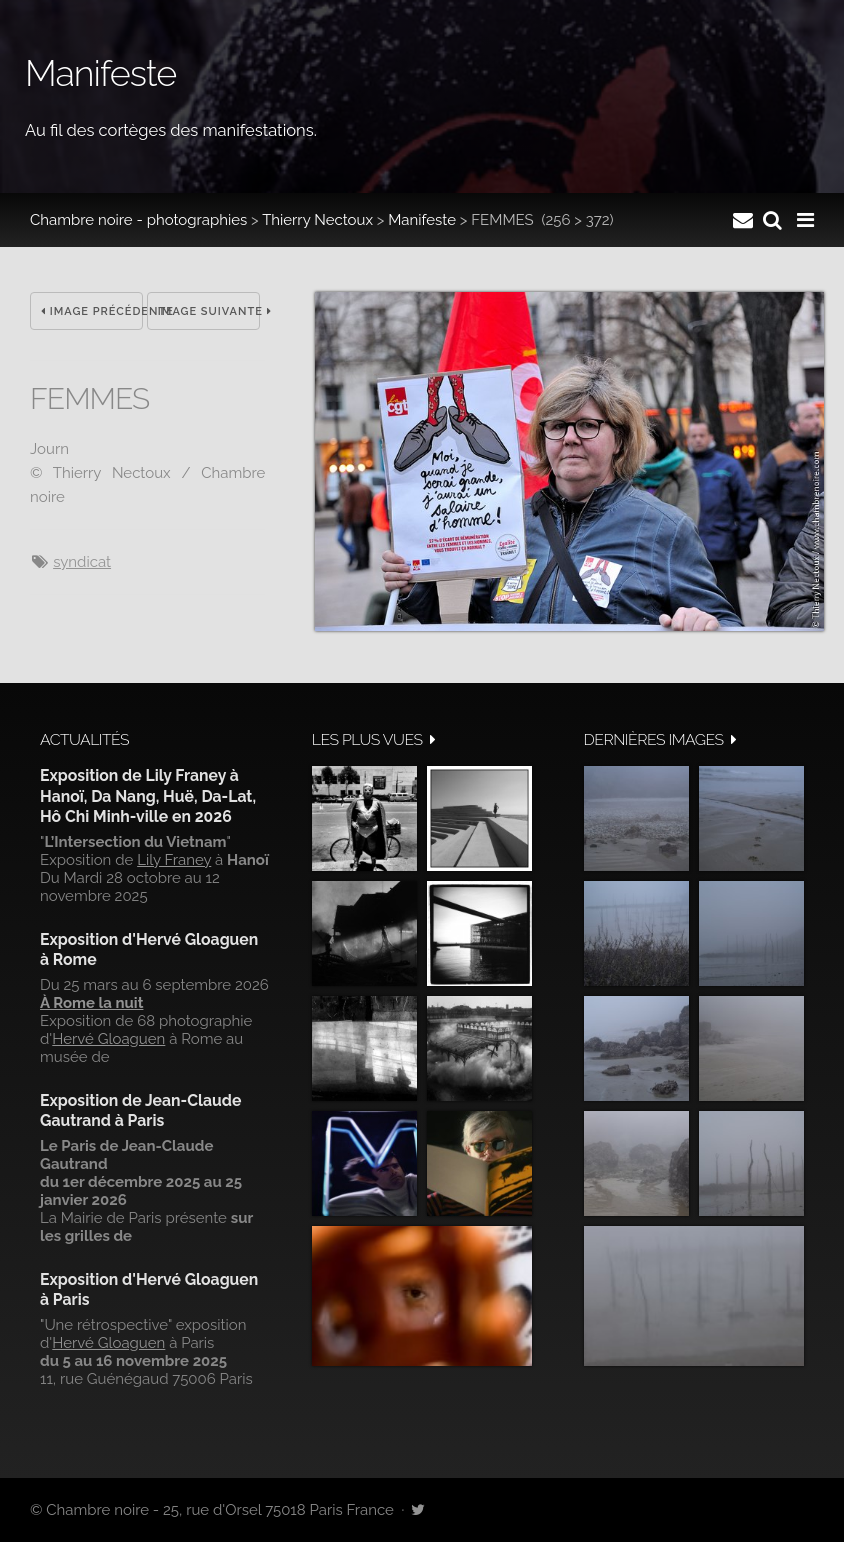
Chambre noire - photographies (138, 220)
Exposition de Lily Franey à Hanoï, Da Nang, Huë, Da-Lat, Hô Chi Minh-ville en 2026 (148, 796)
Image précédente (92, 311)
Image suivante (209, 311)
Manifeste (422, 220)
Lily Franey (174, 860)
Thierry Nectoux (317, 220)
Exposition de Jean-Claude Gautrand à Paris (140, 1110)
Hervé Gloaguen (108, 1039)
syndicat (82, 562)
